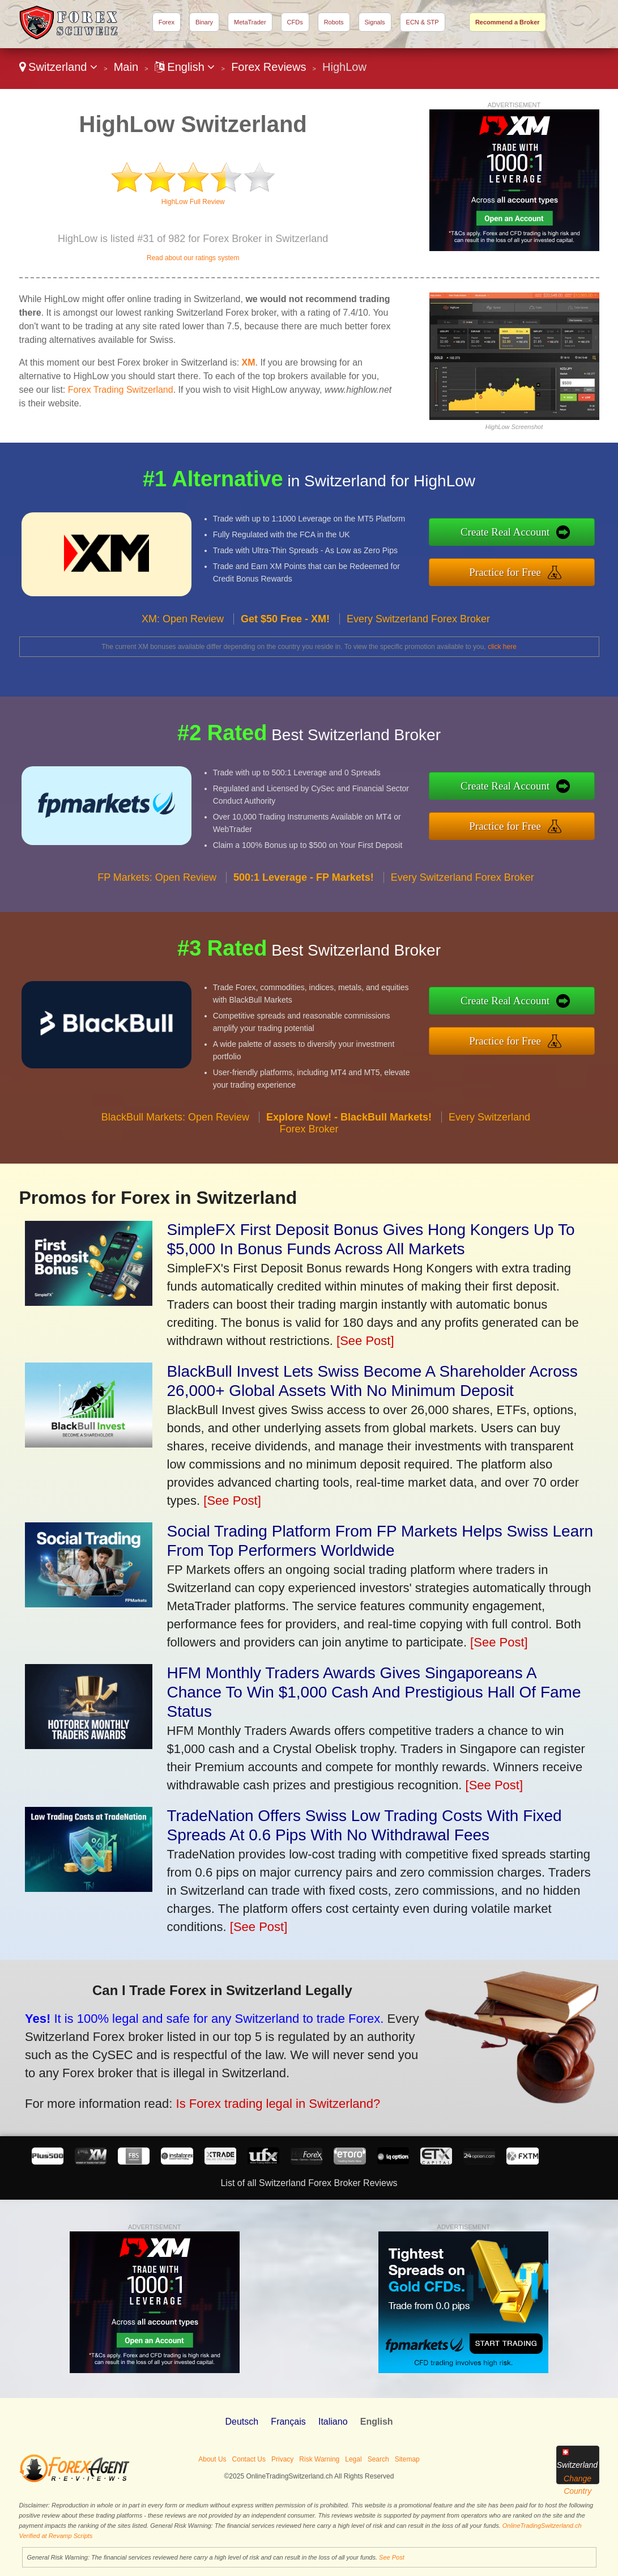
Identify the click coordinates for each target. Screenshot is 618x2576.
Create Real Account (563, 540)
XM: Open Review (183, 674)
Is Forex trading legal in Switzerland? (200, 2081)
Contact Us (249, 2459)
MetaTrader (250, 22)
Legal (353, 2459)
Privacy (282, 2459)
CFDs (295, 22)
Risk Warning (319, 2459)
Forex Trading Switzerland (120, 389)
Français (288, 2421)
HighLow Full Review (193, 202)
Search (378, 2459)
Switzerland (58, 67)
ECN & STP (422, 22)
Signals (375, 22)
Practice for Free (563, 564)
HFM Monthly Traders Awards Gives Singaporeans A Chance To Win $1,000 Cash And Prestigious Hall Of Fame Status (374, 1692)
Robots (334, 22)
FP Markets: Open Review (156, 932)
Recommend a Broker (507, 22)
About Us (212, 2459)
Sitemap (407, 2459)
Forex (166, 22)
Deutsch (241, 2421)
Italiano (333, 2421)
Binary (204, 22)
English (185, 67)
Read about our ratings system (193, 258)
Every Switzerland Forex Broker (418, 674)
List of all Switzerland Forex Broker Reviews (308, 2183)
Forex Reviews (268, 67)
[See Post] (365, 1341)
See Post (391, 2557)
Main (126, 67)
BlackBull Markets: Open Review (175, 1172)
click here (502, 647)
